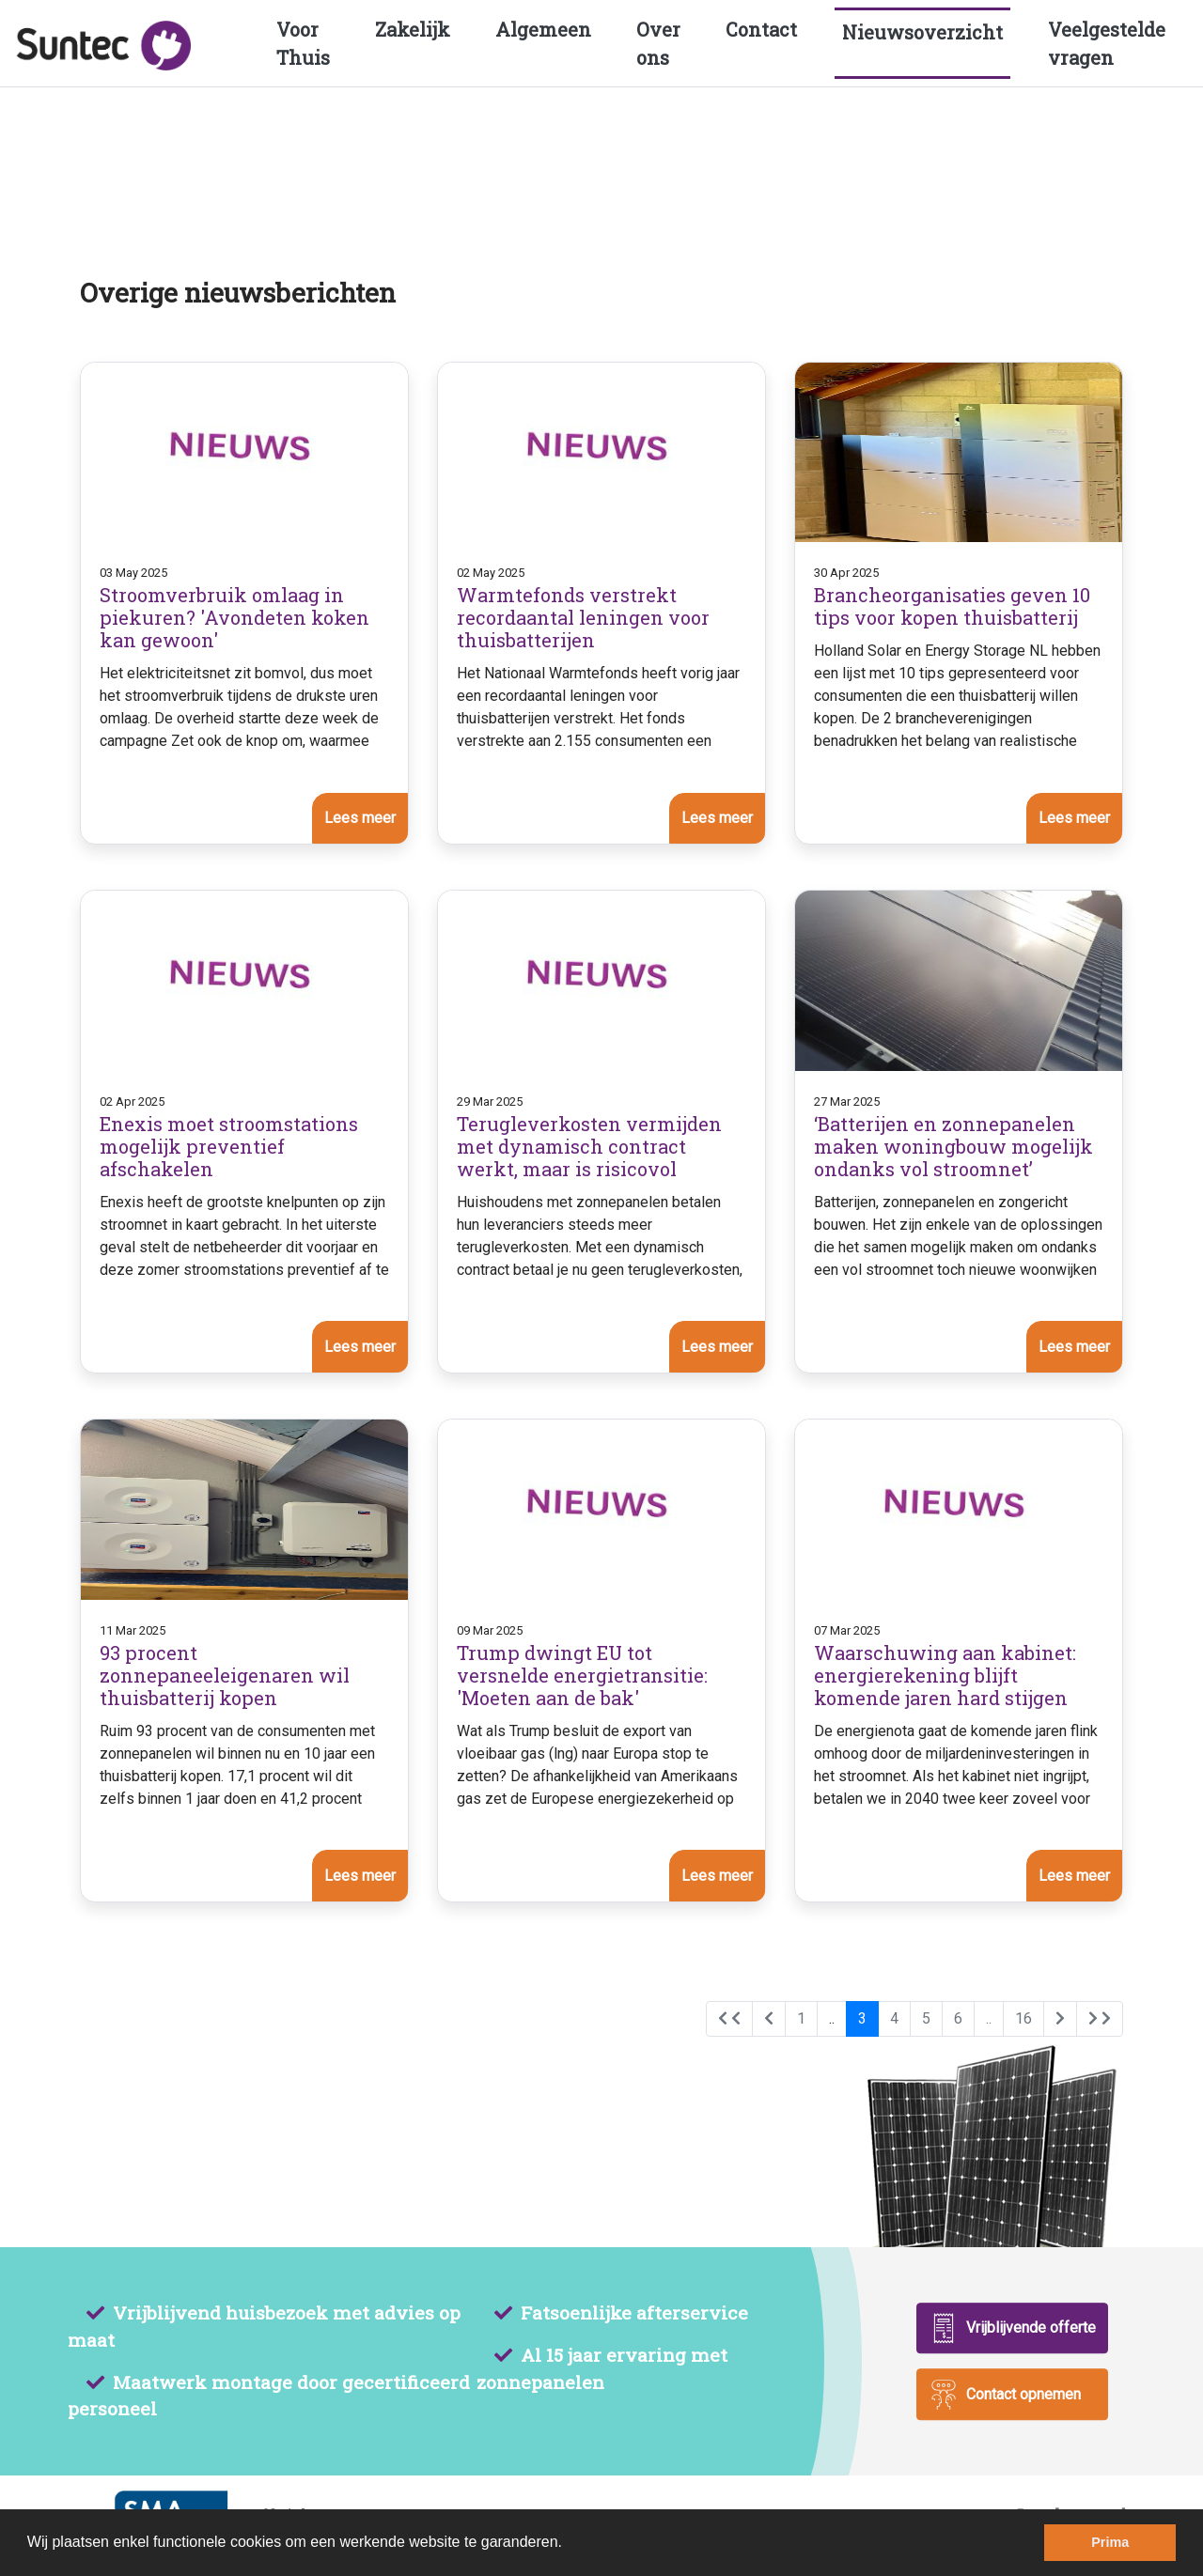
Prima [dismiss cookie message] (1110, 2542)
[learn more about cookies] (568, 2544)
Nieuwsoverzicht (922, 32)
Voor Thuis (303, 43)
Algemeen (543, 29)
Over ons (658, 43)
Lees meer (360, 818)
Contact (761, 29)
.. (832, 2018)
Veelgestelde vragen (1106, 43)
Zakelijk (412, 29)
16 (1023, 2018)
